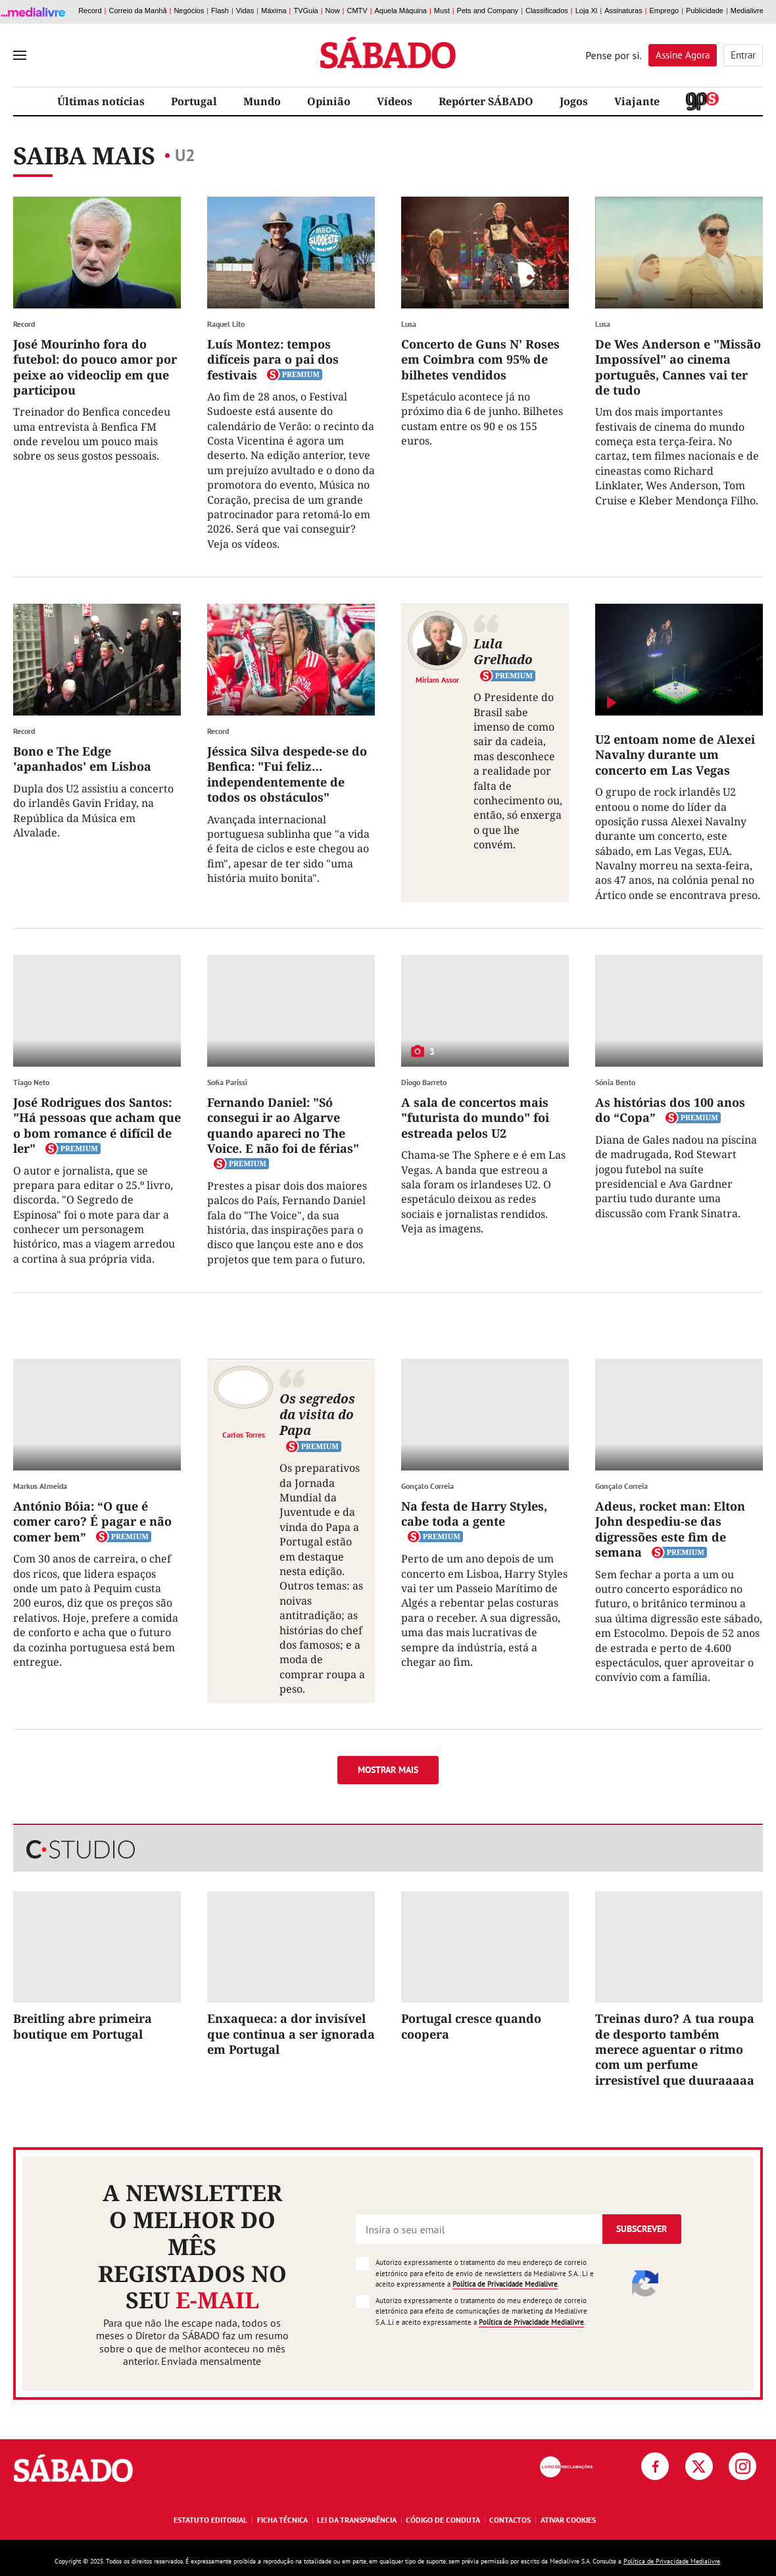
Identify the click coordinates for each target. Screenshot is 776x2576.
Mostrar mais (388, 1770)
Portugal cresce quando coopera (471, 2025)
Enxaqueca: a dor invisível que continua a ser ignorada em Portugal (291, 2033)
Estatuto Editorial (210, 2520)
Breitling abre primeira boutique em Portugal (82, 2025)
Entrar (743, 55)
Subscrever (641, 2229)
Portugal (194, 101)
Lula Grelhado (503, 651)
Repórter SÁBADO (486, 101)
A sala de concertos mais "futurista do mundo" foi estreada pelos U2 (475, 1117)
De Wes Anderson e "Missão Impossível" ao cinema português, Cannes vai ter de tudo (678, 367)
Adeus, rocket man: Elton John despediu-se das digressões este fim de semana (670, 1529)
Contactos (510, 2520)
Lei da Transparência (357, 2520)
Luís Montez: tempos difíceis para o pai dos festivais (273, 359)
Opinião (329, 101)
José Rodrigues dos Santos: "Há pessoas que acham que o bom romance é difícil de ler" (97, 1125)
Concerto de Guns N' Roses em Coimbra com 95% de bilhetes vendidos (480, 359)
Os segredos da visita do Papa (317, 1414)
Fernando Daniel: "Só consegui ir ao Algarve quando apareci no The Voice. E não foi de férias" (283, 1125)
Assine (683, 55)
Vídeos (394, 101)
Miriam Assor (437, 679)
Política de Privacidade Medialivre (505, 2284)
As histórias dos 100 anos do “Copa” (670, 1109)
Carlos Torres (243, 1434)
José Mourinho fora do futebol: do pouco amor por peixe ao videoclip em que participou (95, 367)
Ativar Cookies (568, 2520)
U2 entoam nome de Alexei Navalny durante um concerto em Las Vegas (675, 754)
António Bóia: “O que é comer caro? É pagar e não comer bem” (92, 1521)
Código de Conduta (443, 2520)
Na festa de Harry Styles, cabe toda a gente (474, 1513)
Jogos (574, 101)
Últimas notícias (101, 101)
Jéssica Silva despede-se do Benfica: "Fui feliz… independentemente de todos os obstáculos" (287, 774)
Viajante (637, 101)
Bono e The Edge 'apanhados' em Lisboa (82, 758)
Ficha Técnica (282, 2520)
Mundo (262, 101)
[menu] (19, 55)
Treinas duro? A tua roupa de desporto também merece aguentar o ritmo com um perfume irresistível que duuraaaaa (674, 2049)
